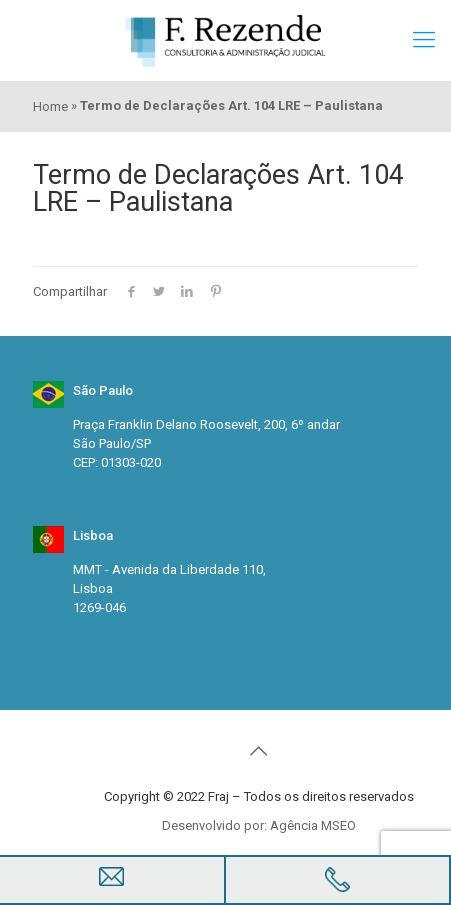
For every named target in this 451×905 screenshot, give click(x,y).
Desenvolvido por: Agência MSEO (259, 825)
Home (50, 106)
